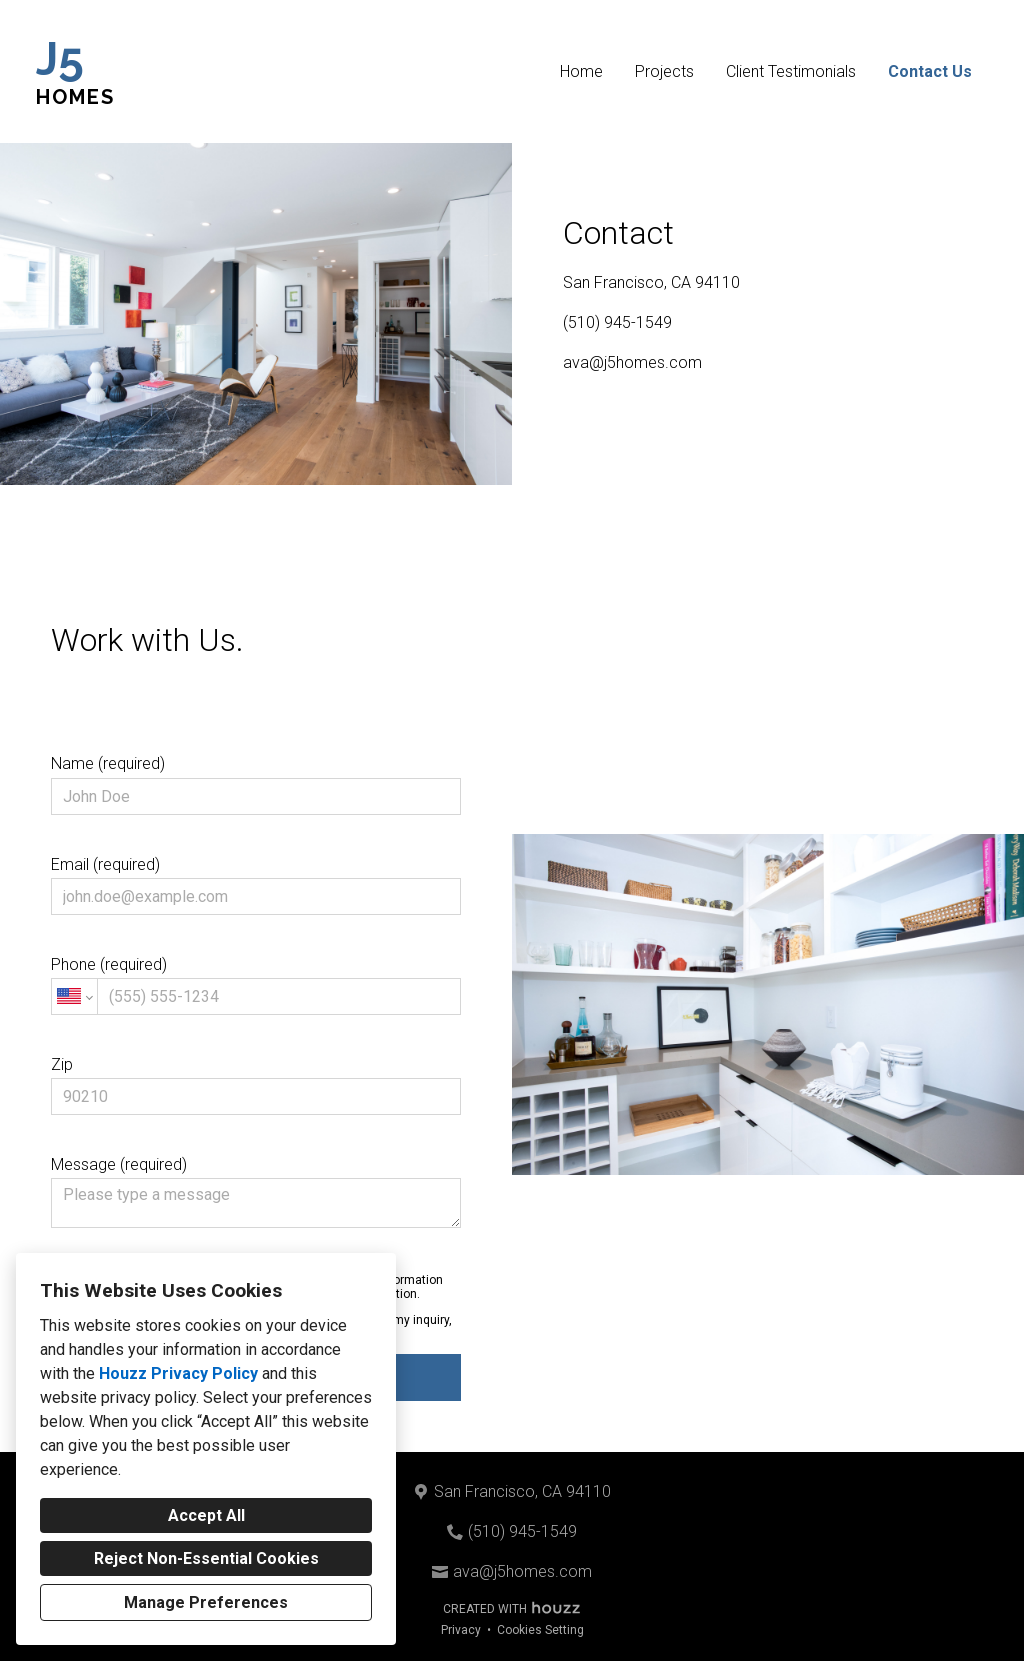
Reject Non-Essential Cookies (206, 1558)
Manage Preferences (206, 1602)
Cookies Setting (540, 1630)
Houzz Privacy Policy (178, 1373)
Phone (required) (256, 985)
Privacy (461, 1630)
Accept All (206, 1515)
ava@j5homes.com (632, 362)
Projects (664, 71)
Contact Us (930, 71)
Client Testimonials (791, 71)
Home (581, 71)
